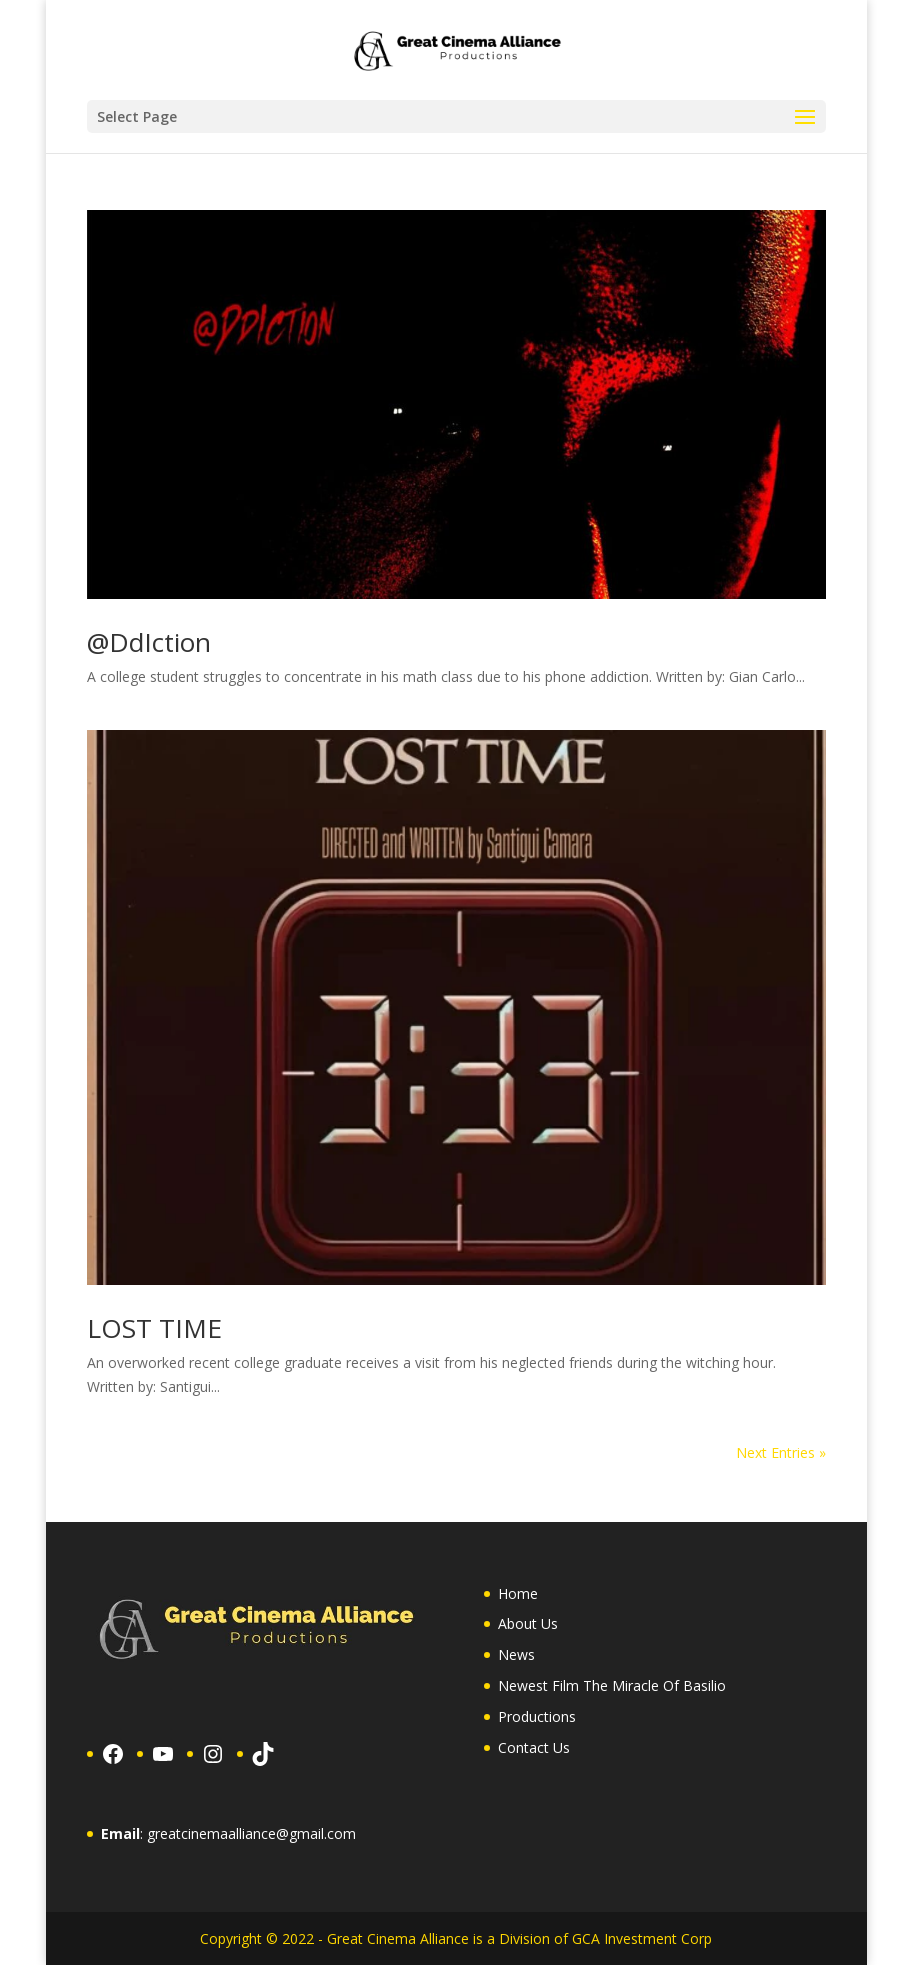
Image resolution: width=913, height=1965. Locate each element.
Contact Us (534, 1747)
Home (518, 1593)
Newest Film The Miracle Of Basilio (612, 1685)
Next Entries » (781, 1452)
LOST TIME (154, 1328)
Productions (537, 1716)
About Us (528, 1623)
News (516, 1654)
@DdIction (149, 642)
